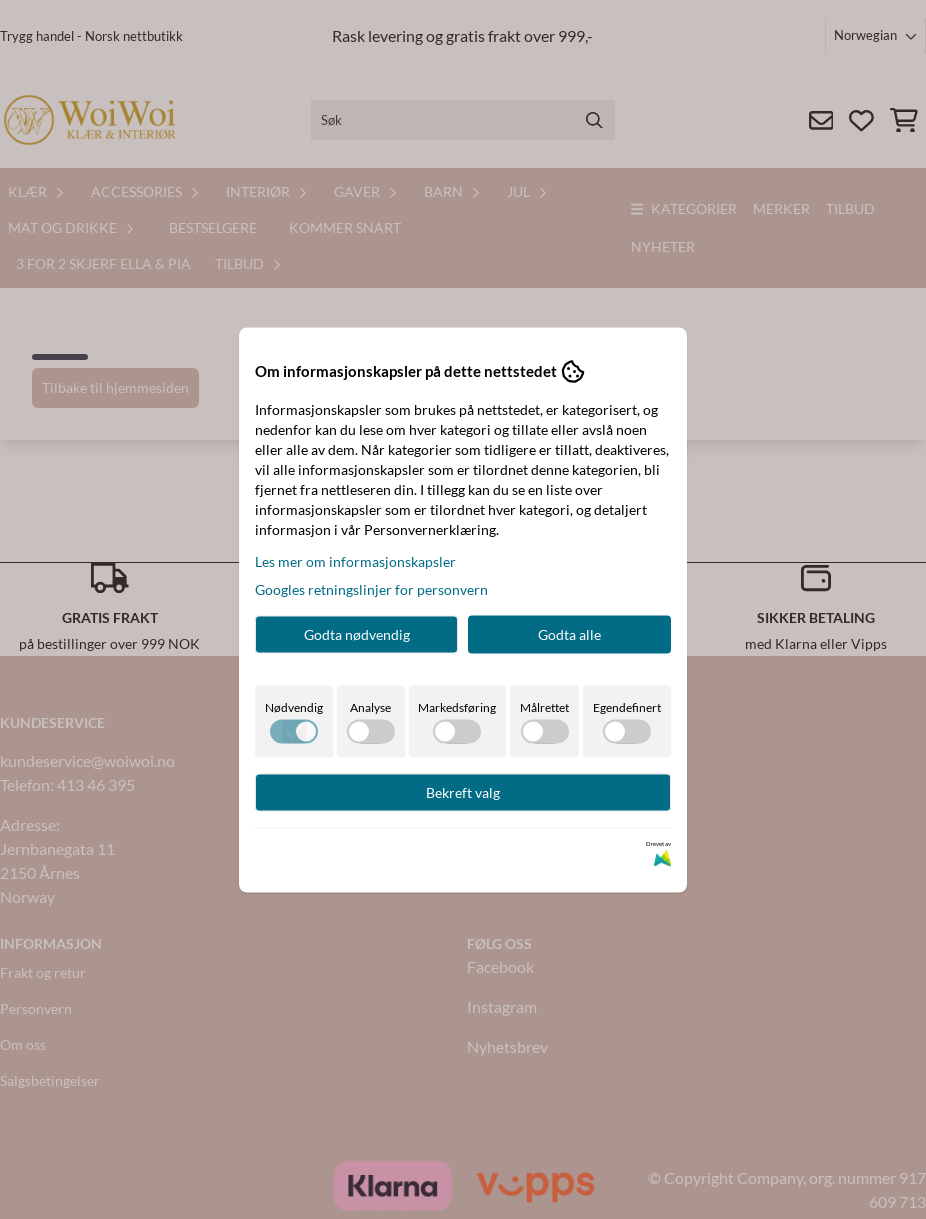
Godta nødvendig (357, 633)
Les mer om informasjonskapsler (355, 560)
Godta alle (569, 633)
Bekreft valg (463, 791)
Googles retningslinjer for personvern (371, 588)
